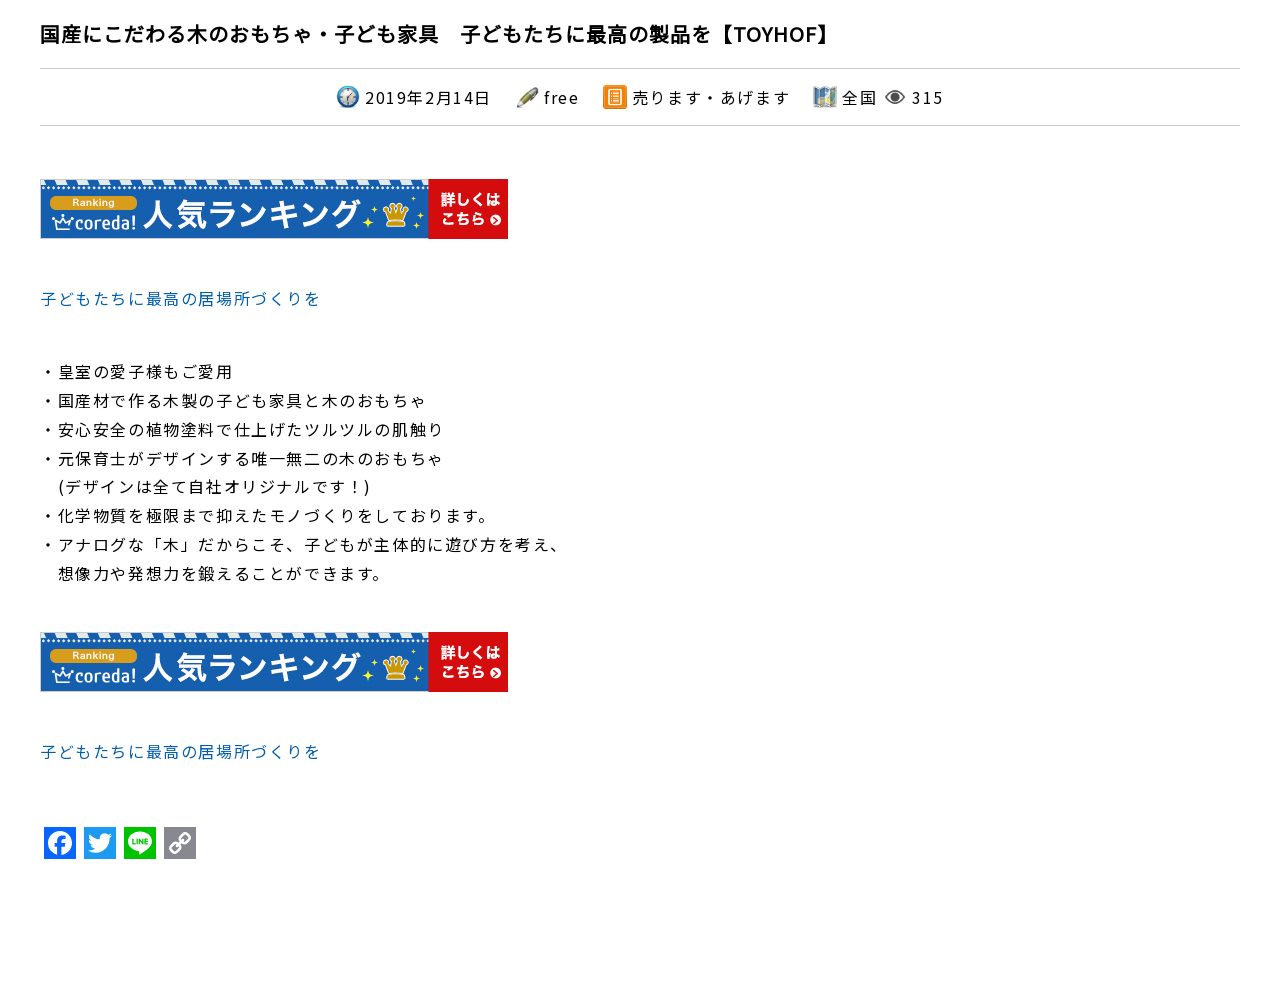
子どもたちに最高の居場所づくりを (181, 298)
